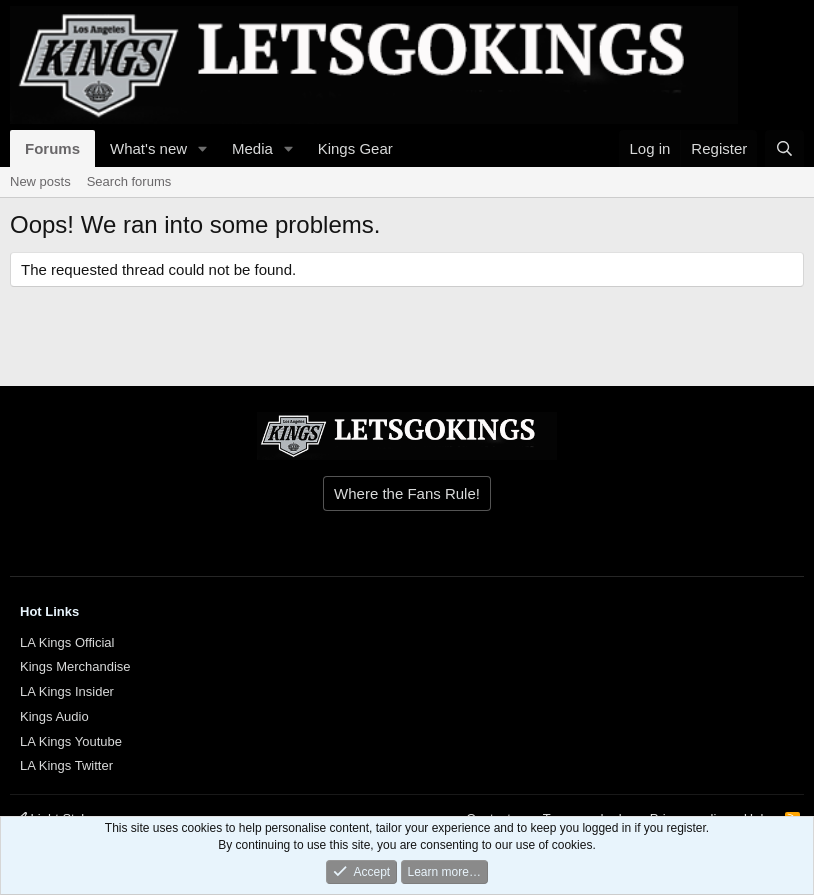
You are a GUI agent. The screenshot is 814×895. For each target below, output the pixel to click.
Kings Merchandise (75, 666)
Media (252, 148)
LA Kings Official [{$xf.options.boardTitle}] (67, 642)
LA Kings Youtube (71, 741)
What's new (148, 148)
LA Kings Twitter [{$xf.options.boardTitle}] (66, 765)
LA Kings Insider (67, 691)
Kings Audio (54, 716)
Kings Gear (355, 148)
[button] (203, 148)
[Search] (784, 148)
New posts (40, 181)
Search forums (129, 181)
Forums (52, 148)
